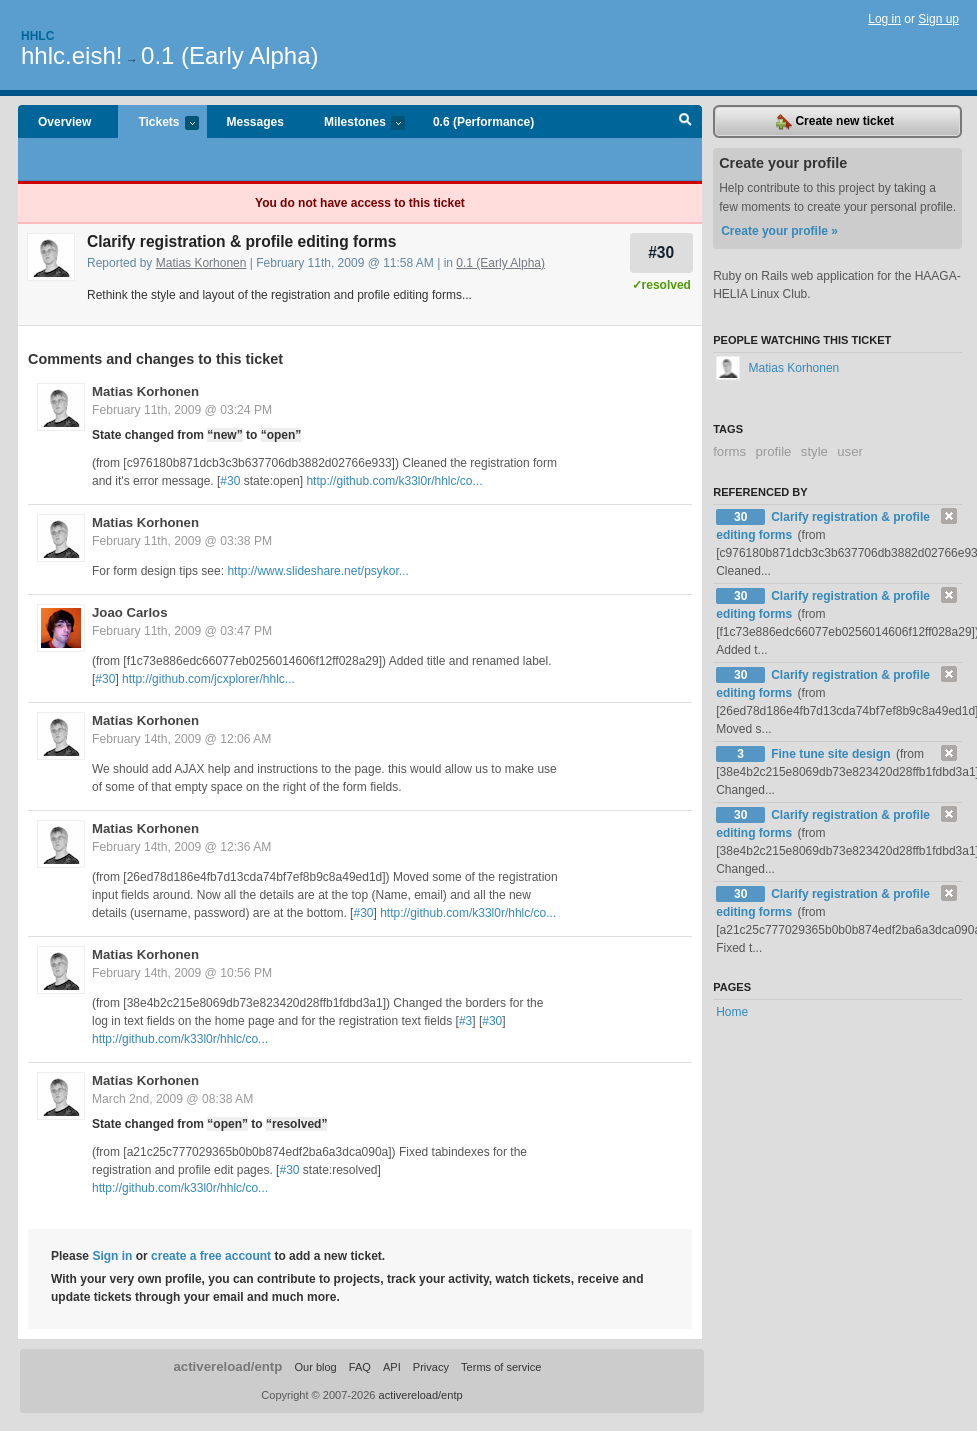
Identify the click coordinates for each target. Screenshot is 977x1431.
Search (685, 122)
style (814, 451)
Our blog (315, 1367)
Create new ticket (835, 122)
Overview (64, 122)
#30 (661, 252)
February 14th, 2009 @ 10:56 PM (182, 973)
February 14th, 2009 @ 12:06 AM (181, 739)
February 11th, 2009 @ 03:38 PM (182, 541)
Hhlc (37, 36)
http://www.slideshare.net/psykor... (317, 571)
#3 (465, 1021)
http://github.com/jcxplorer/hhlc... (208, 679)
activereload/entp (227, 1366)
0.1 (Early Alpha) (229, 55)
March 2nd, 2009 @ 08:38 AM (172, 1099)
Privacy (431, 1367)
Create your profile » (779, 231)
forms (729, 451)
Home (732, 1012)
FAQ (360, 1367)
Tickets (158, 123)
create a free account (211, 1256)
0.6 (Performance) (483, 122)
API (392, 1367)
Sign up (938, 19)
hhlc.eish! (71, 55)
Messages (255, 122)
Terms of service (501, 1367)
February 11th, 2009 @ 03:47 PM (182, 631)
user (850, 451)
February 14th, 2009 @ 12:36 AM (181, 847)
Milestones (354, 123)
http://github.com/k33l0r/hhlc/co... (394, 481)
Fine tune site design (832, 754)
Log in (884, 19)
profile (774, 451)
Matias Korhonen (201, 263)
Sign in (112, 1256)
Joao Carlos (130, 612)
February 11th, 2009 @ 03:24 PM (182, 410)
